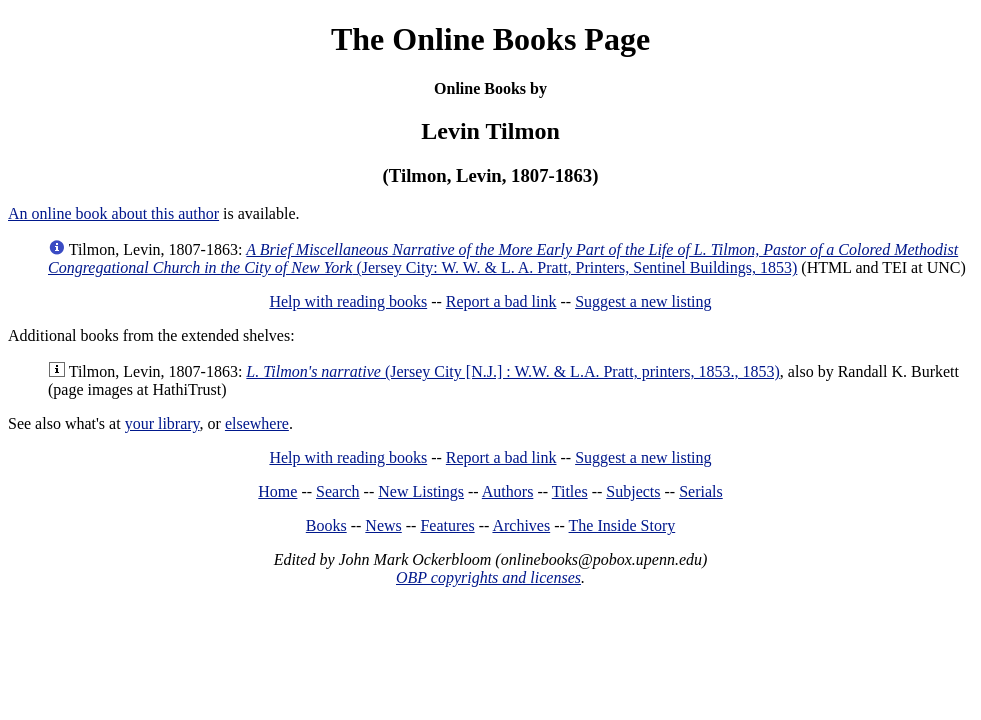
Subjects (633, 491)
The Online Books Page (490, 39)
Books (326, 525)
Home (277, 491)
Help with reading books (348, 301)
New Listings (421, 491)
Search (338, 491)
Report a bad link (501, 301)
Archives (521, 525)
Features (447, 525)
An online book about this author (113, 213)
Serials (701, 491)
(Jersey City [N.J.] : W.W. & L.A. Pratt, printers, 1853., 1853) (513, 371)
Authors (508, 491)
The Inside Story (622, 525)
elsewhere (257, 423)
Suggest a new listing (643, 301)
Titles (570, 491)
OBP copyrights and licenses (488, 577)
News (383, 525)
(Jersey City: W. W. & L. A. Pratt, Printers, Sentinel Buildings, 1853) (503, 258)
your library (162, 423)
